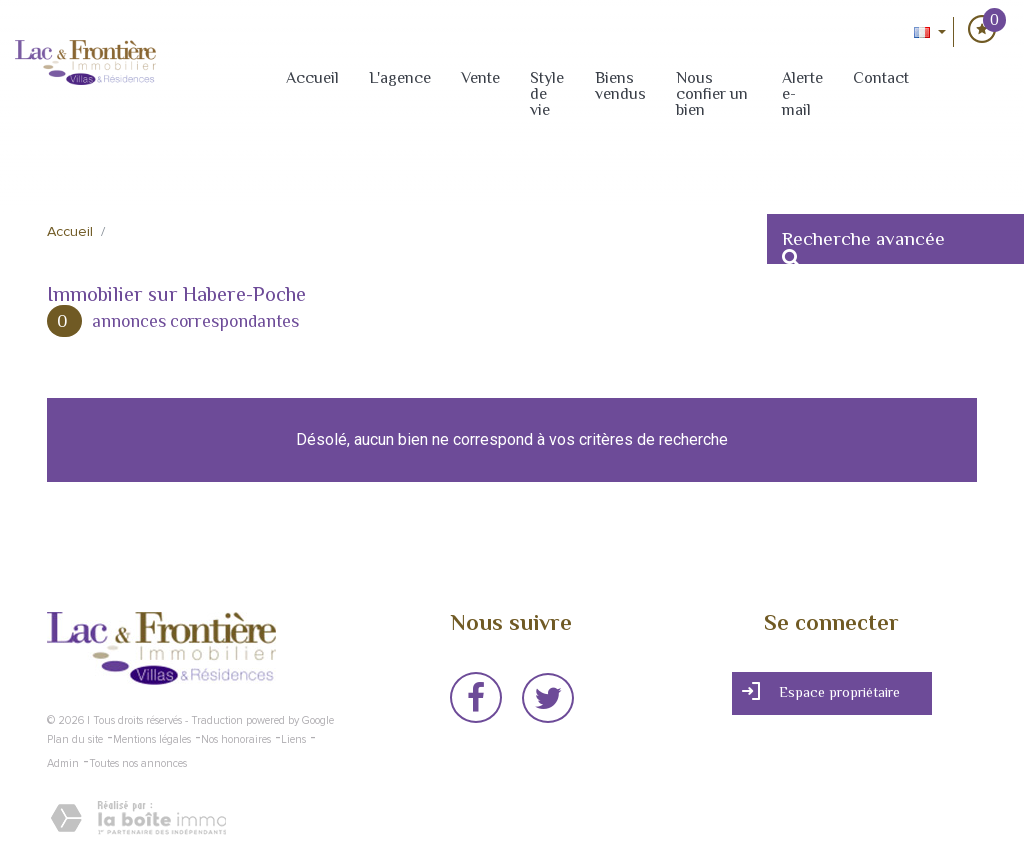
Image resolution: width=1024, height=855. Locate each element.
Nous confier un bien (712, 94)
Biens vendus (620, 86)
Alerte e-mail (802, 94)
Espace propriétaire (821, 692)
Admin (63, 763)
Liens (293, 739)
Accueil (312, 78)
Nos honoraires (236, 739)
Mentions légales (152, 739)
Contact (881, 78)
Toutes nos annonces (138, 763)
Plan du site (75, 739)
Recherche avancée (863, 246)
